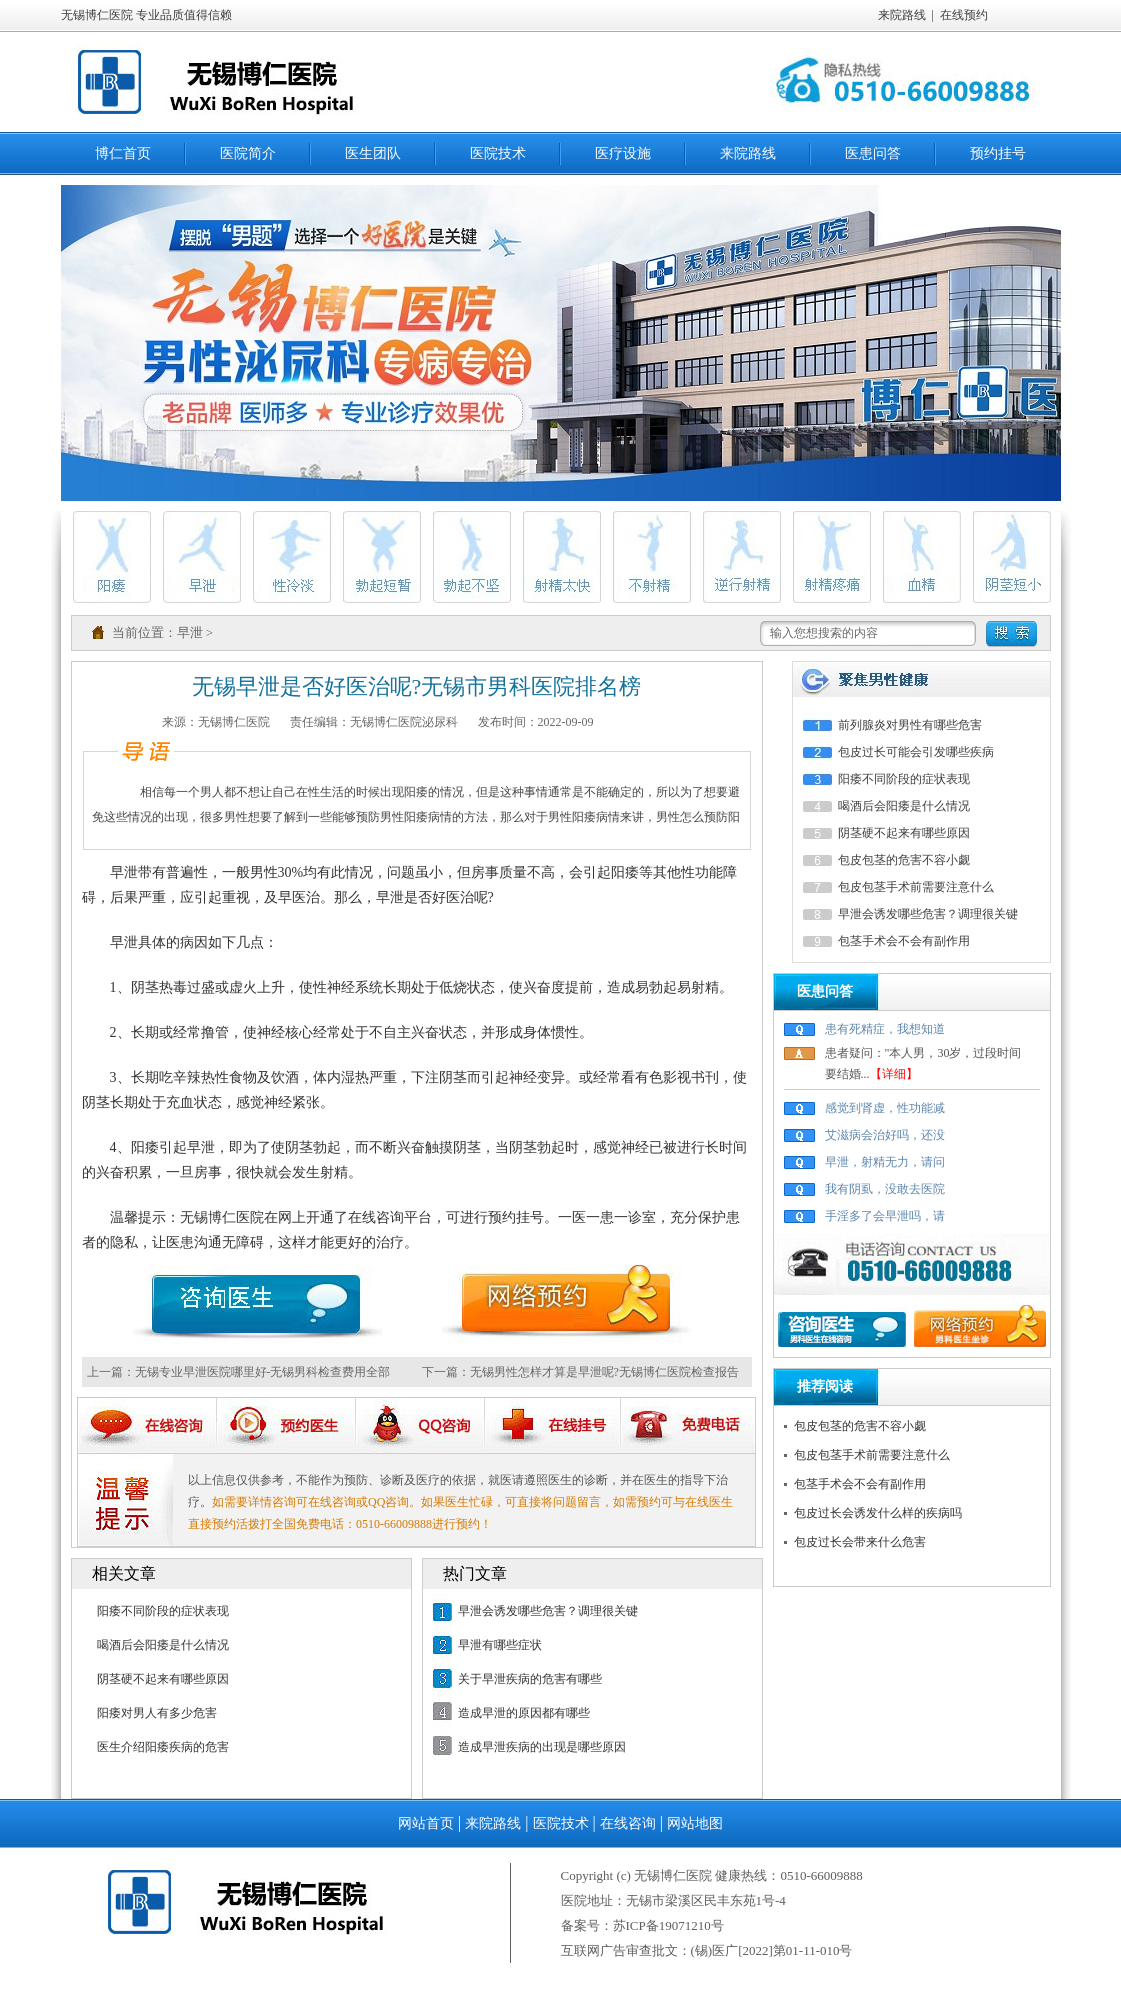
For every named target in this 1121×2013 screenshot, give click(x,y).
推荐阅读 (825, 1386)
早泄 (190, 632)
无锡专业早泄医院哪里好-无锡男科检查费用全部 (263, 1372)
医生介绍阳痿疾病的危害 (163, 1747)
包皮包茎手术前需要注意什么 (916, 887)
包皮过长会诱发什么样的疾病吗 (878, 1513)
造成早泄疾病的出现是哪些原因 (542, 1747)
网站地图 (695, 1823)
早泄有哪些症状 (500, 1645)
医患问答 (873, 153)
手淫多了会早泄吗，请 (885, 1216)
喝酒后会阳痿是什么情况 (163, 1645)
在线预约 (964, 15)
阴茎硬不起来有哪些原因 (163, 1679)
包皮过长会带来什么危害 (860, 1542)
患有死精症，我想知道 (885, 1029)
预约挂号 (998, 153)
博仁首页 (123, 153)
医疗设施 (623, 153)
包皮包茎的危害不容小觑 (904, 860)
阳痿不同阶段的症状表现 (163, 1611)
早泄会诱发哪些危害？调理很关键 (548, 1611)
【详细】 (894, 1074)
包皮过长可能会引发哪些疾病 (916, 752)
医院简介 (248, 153)
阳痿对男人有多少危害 (157, 1713)
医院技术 (498, 153)
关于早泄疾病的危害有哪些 (530, 1679)
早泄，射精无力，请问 (885, 1162)
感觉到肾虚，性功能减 (885, 1108)
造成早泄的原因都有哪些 (524, 1713)
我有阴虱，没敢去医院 (885, 1189)
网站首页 (426, 1823)
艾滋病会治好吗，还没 (885, 1135)
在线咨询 (628, 1823)
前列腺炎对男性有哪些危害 (910, 725)
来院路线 (902, 15)
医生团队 (373, 153)
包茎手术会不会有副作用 (904, 941)
